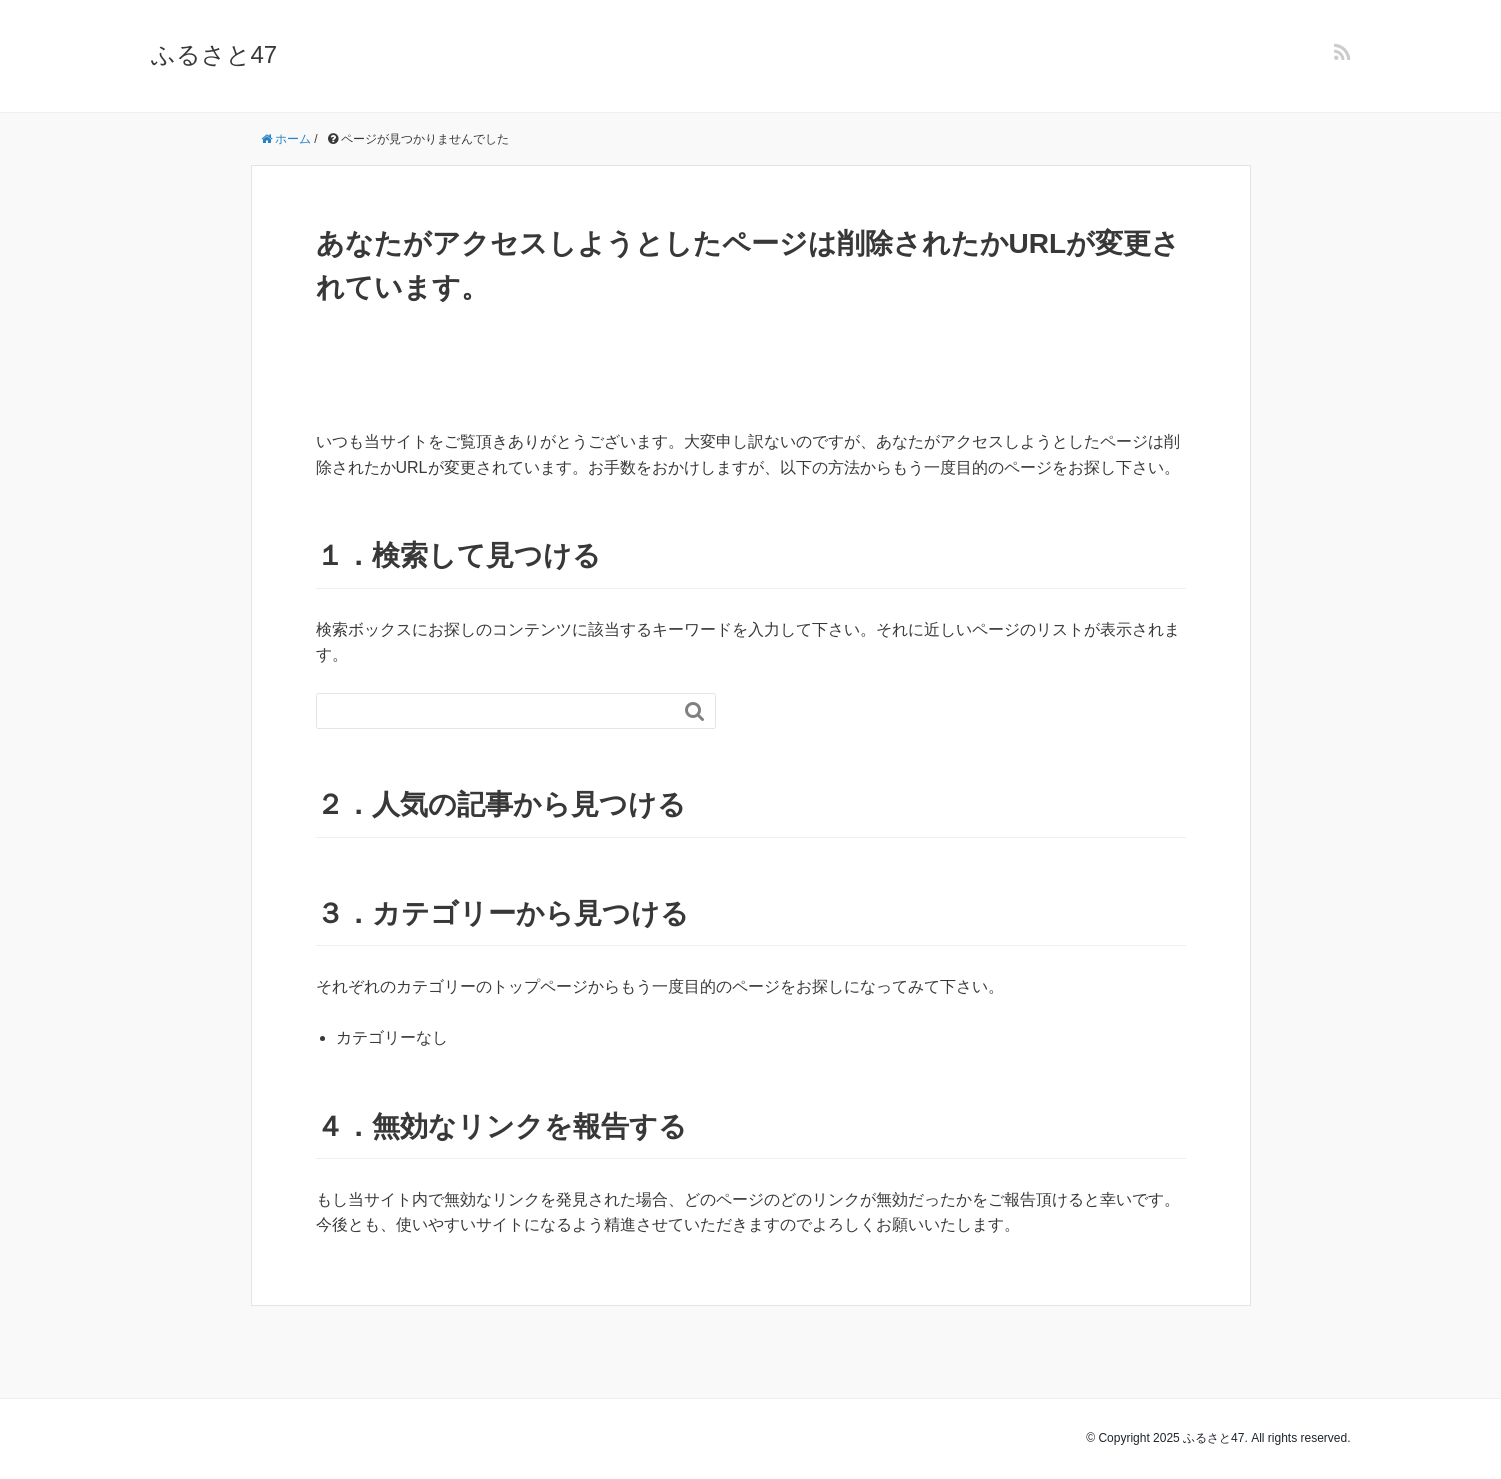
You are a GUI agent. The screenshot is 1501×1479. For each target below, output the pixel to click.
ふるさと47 (214, 54)
